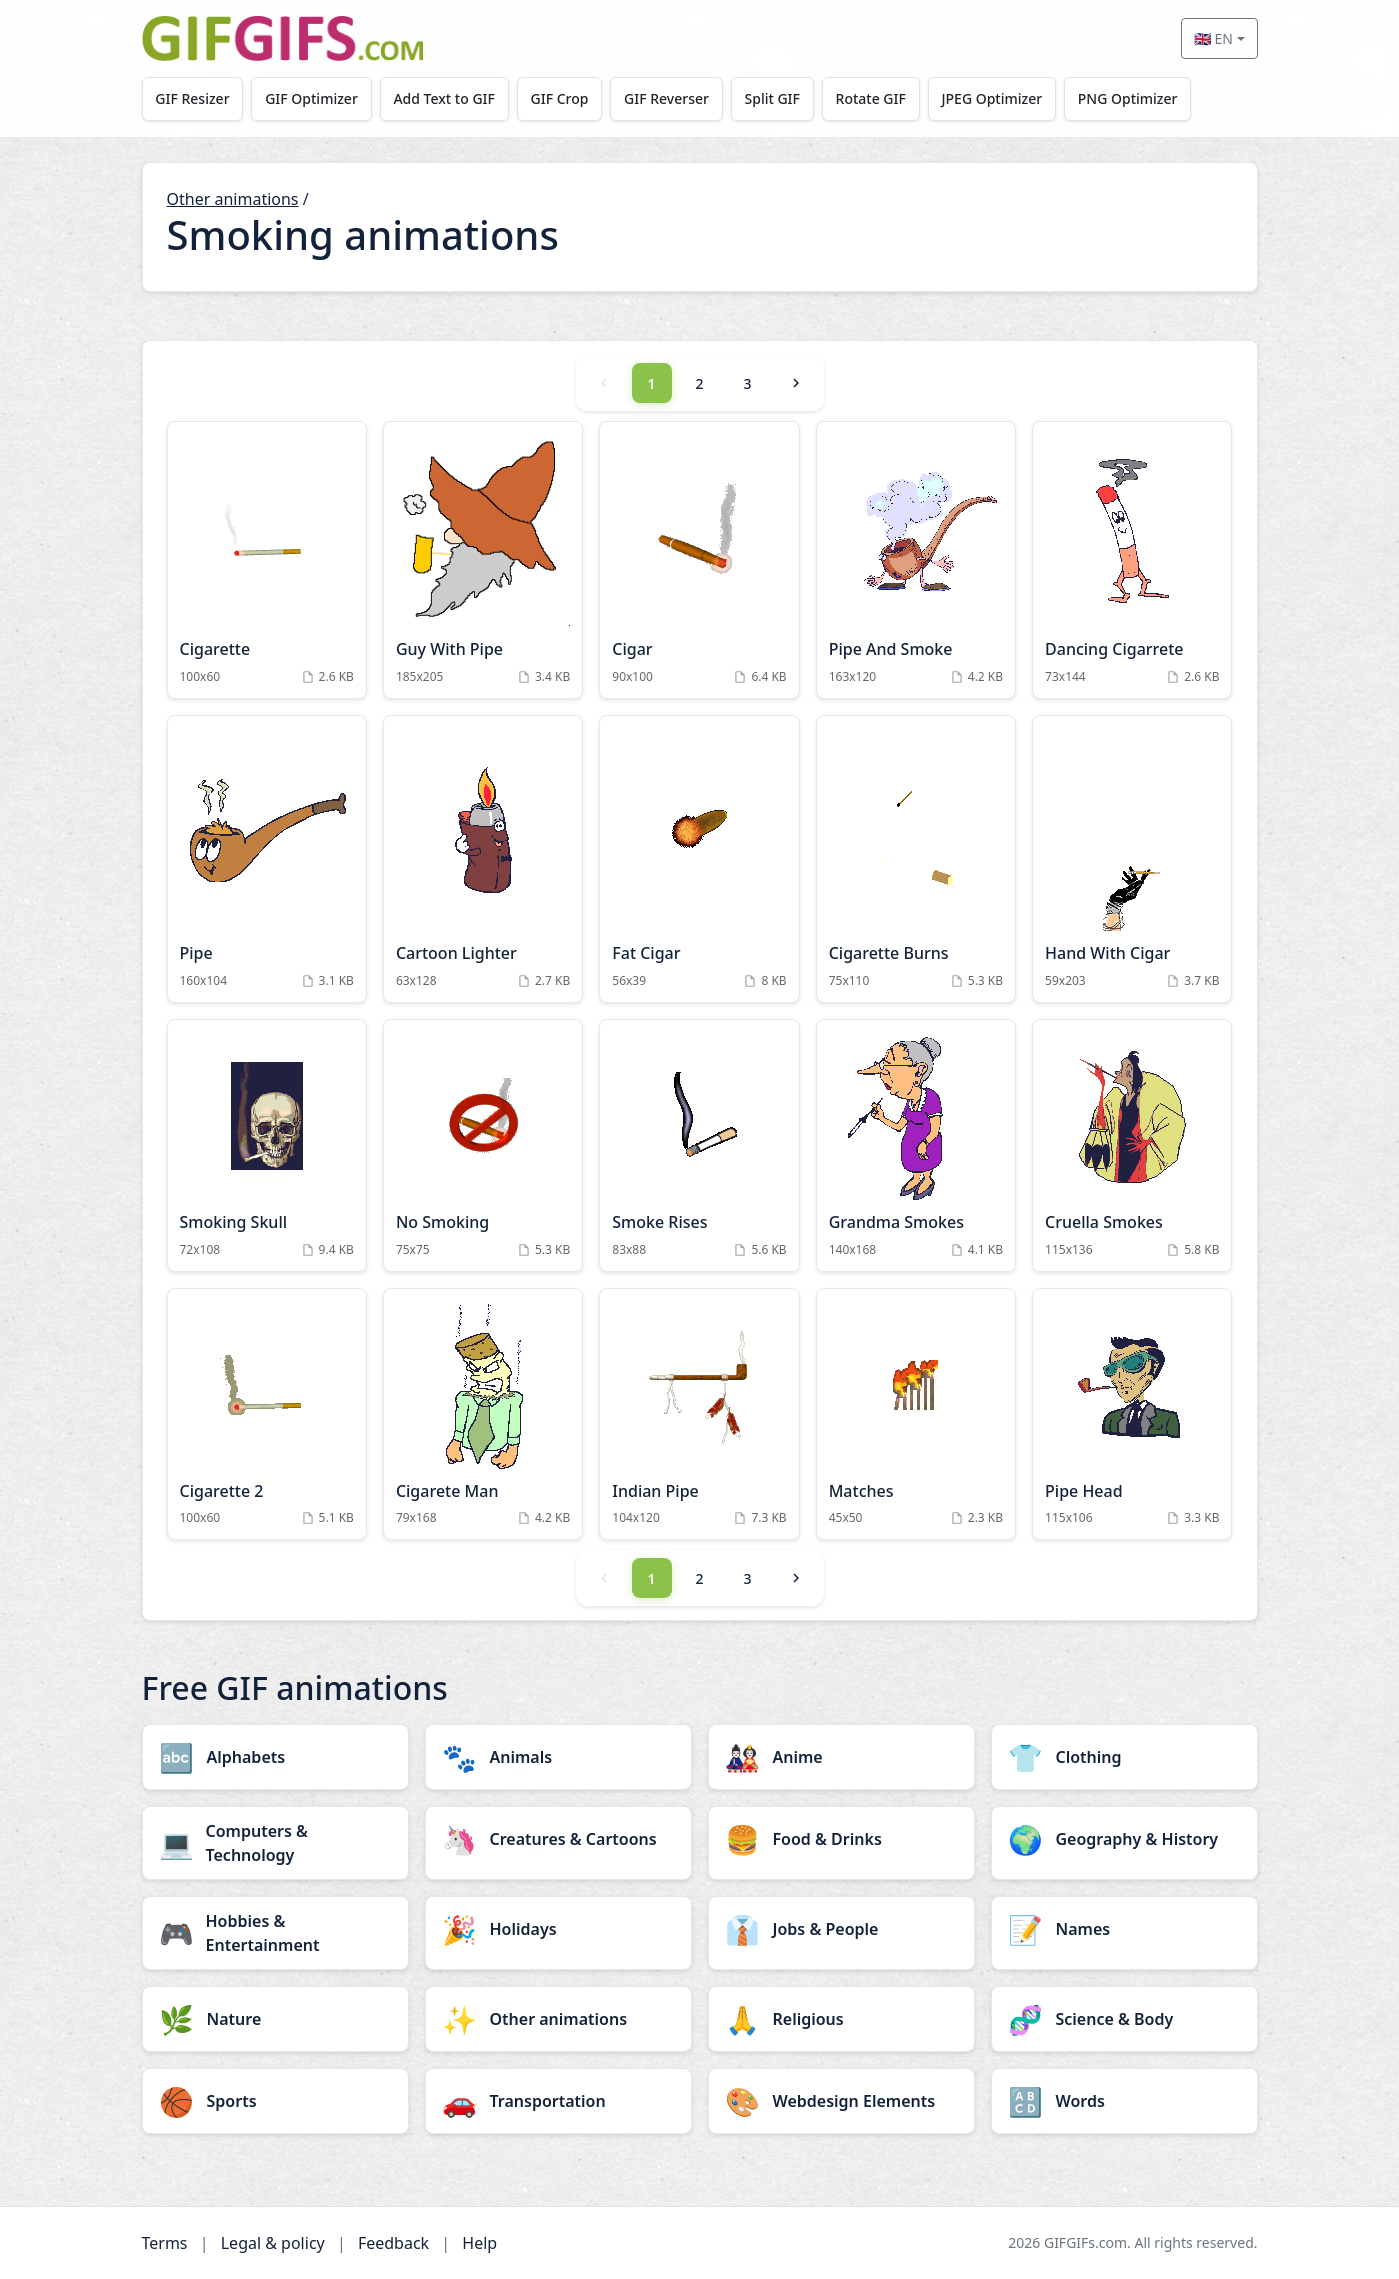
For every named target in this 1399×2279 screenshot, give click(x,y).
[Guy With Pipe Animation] (483, 560)
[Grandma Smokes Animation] (916, 1145)
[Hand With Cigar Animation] (1132, 859)
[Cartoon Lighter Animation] (483, 859)
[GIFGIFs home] (283, 38)
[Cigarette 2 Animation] (267, 1414)
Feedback (393, 2243)
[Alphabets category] (275, 1757)
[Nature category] (275, 2019)
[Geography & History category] (1124, 1839)
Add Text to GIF (444, 98)
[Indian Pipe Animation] (699, 1414)
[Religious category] (841, 2019)
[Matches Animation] (916, 1414)
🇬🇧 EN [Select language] (1213, 38)
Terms (165, 2243)
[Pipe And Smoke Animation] (916, 560)
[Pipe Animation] (267, 859)
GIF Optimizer (311, 98)
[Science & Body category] (1124, 2019)
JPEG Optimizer (992, 98)
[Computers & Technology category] (275, 1843)
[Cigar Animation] (699, 560)
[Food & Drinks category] (841, 1839)
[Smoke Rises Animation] (699, 1145)
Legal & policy (273, 2243)
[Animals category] (558, 1757)
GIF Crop (560, 98)
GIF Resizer (192, 98)
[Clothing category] (1124, 1757)
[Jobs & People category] (841, 1929)
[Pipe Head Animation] (1132, 1414)
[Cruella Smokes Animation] (1132, 1145)
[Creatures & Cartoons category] (558, 1839)
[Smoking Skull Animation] (267, 1145)
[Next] (796, 383)
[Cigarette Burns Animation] (916, 859)
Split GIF (772, 98)
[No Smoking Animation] (483, 1145)
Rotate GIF (871, 98)
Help (479, 2243)
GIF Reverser (666, 98)
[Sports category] (275, 2101)
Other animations (233, 199)
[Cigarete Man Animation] (483, 1414)
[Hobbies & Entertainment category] (275, 1933)
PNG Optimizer (1128, 98)
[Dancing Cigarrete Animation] (1132, 560)
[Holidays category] (558, 1929)
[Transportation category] (558, 2101)
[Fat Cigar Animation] (699, 859)
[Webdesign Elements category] (841, 2101)
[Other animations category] (558, 2019)
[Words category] (1124, 2101)
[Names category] (1124, 1929)
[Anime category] (841, 1757)
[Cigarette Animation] (267, 560)
